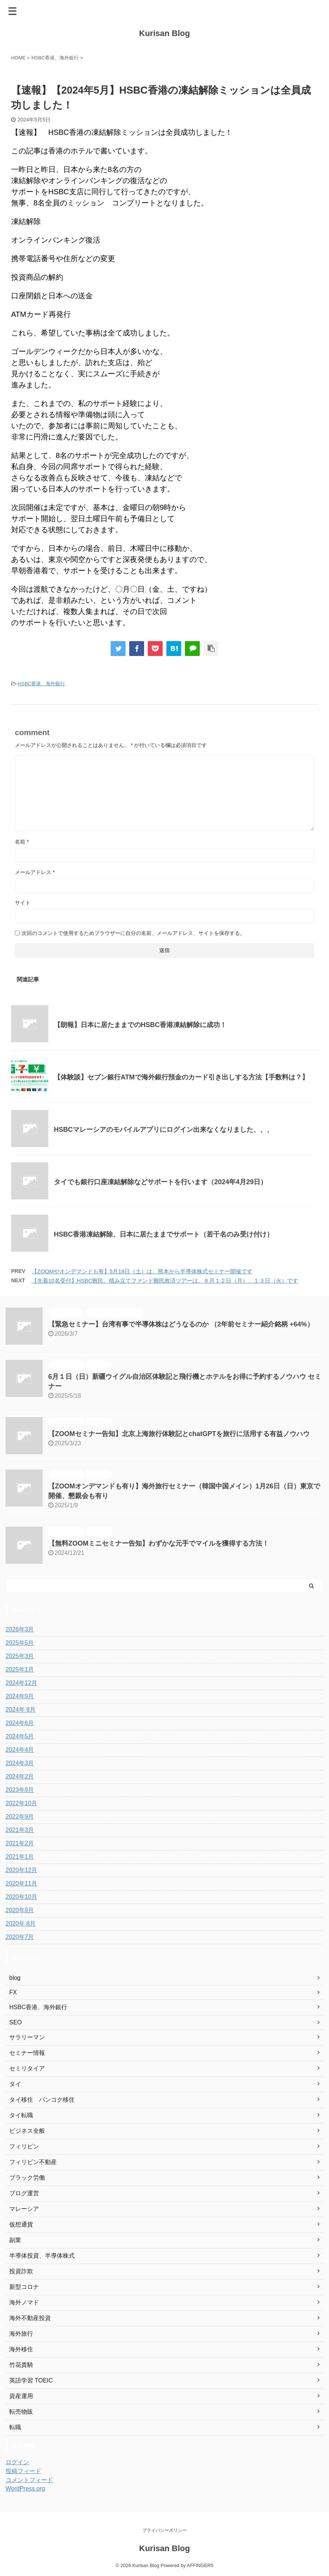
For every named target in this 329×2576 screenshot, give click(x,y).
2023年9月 (20, 1790)
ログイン (17, 2462)
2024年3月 (20, 1763)
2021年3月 (20, 1830)
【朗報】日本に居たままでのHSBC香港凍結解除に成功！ (140, 1025)
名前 (22, 842)
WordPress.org (25, 2488)
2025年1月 (20, 1669)
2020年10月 (21, 1897)
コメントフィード (29, 2480)
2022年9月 (20, 1816)
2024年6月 (20, 1723)
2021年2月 (20, 1843)
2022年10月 (21, 1803)
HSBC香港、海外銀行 (41, 683)
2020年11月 (21, 1883)
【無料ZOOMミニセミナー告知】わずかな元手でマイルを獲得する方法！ (158, 1543)
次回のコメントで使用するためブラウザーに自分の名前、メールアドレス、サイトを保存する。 (133, 933)
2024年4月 (20, 1750)
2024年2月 (20, 1776)
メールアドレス (35, 872)
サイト (22, 903)
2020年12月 (21, 1870)
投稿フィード (23, 2471)
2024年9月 (20, 1696)
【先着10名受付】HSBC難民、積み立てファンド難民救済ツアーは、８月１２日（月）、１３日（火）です (165, 1280)
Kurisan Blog (164, 33)
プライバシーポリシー (164, 2530)
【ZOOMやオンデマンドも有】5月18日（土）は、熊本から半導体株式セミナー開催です (142, 1271)
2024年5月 (20, 1736)
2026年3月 (20, 1629)
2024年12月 (21, 1683)
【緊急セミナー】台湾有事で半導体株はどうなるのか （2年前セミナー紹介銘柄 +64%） (181, 1324)
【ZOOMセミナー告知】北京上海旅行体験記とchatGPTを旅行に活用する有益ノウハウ (179, 1434)
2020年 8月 (21, 1923)
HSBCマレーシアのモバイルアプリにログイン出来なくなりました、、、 (163, 1129)
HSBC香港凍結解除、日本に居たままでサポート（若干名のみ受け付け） (163, 1234)
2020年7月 (20, 1937)
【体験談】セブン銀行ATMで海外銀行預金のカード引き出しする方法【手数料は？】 (181, 1077)
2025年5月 (20, 1643)
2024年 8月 (21, 1709)
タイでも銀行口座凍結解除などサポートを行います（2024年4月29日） (160, 1182)
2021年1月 (20, 1857)
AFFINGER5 (200, 2565)
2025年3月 (20, 1656)
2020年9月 (20, 1910)
